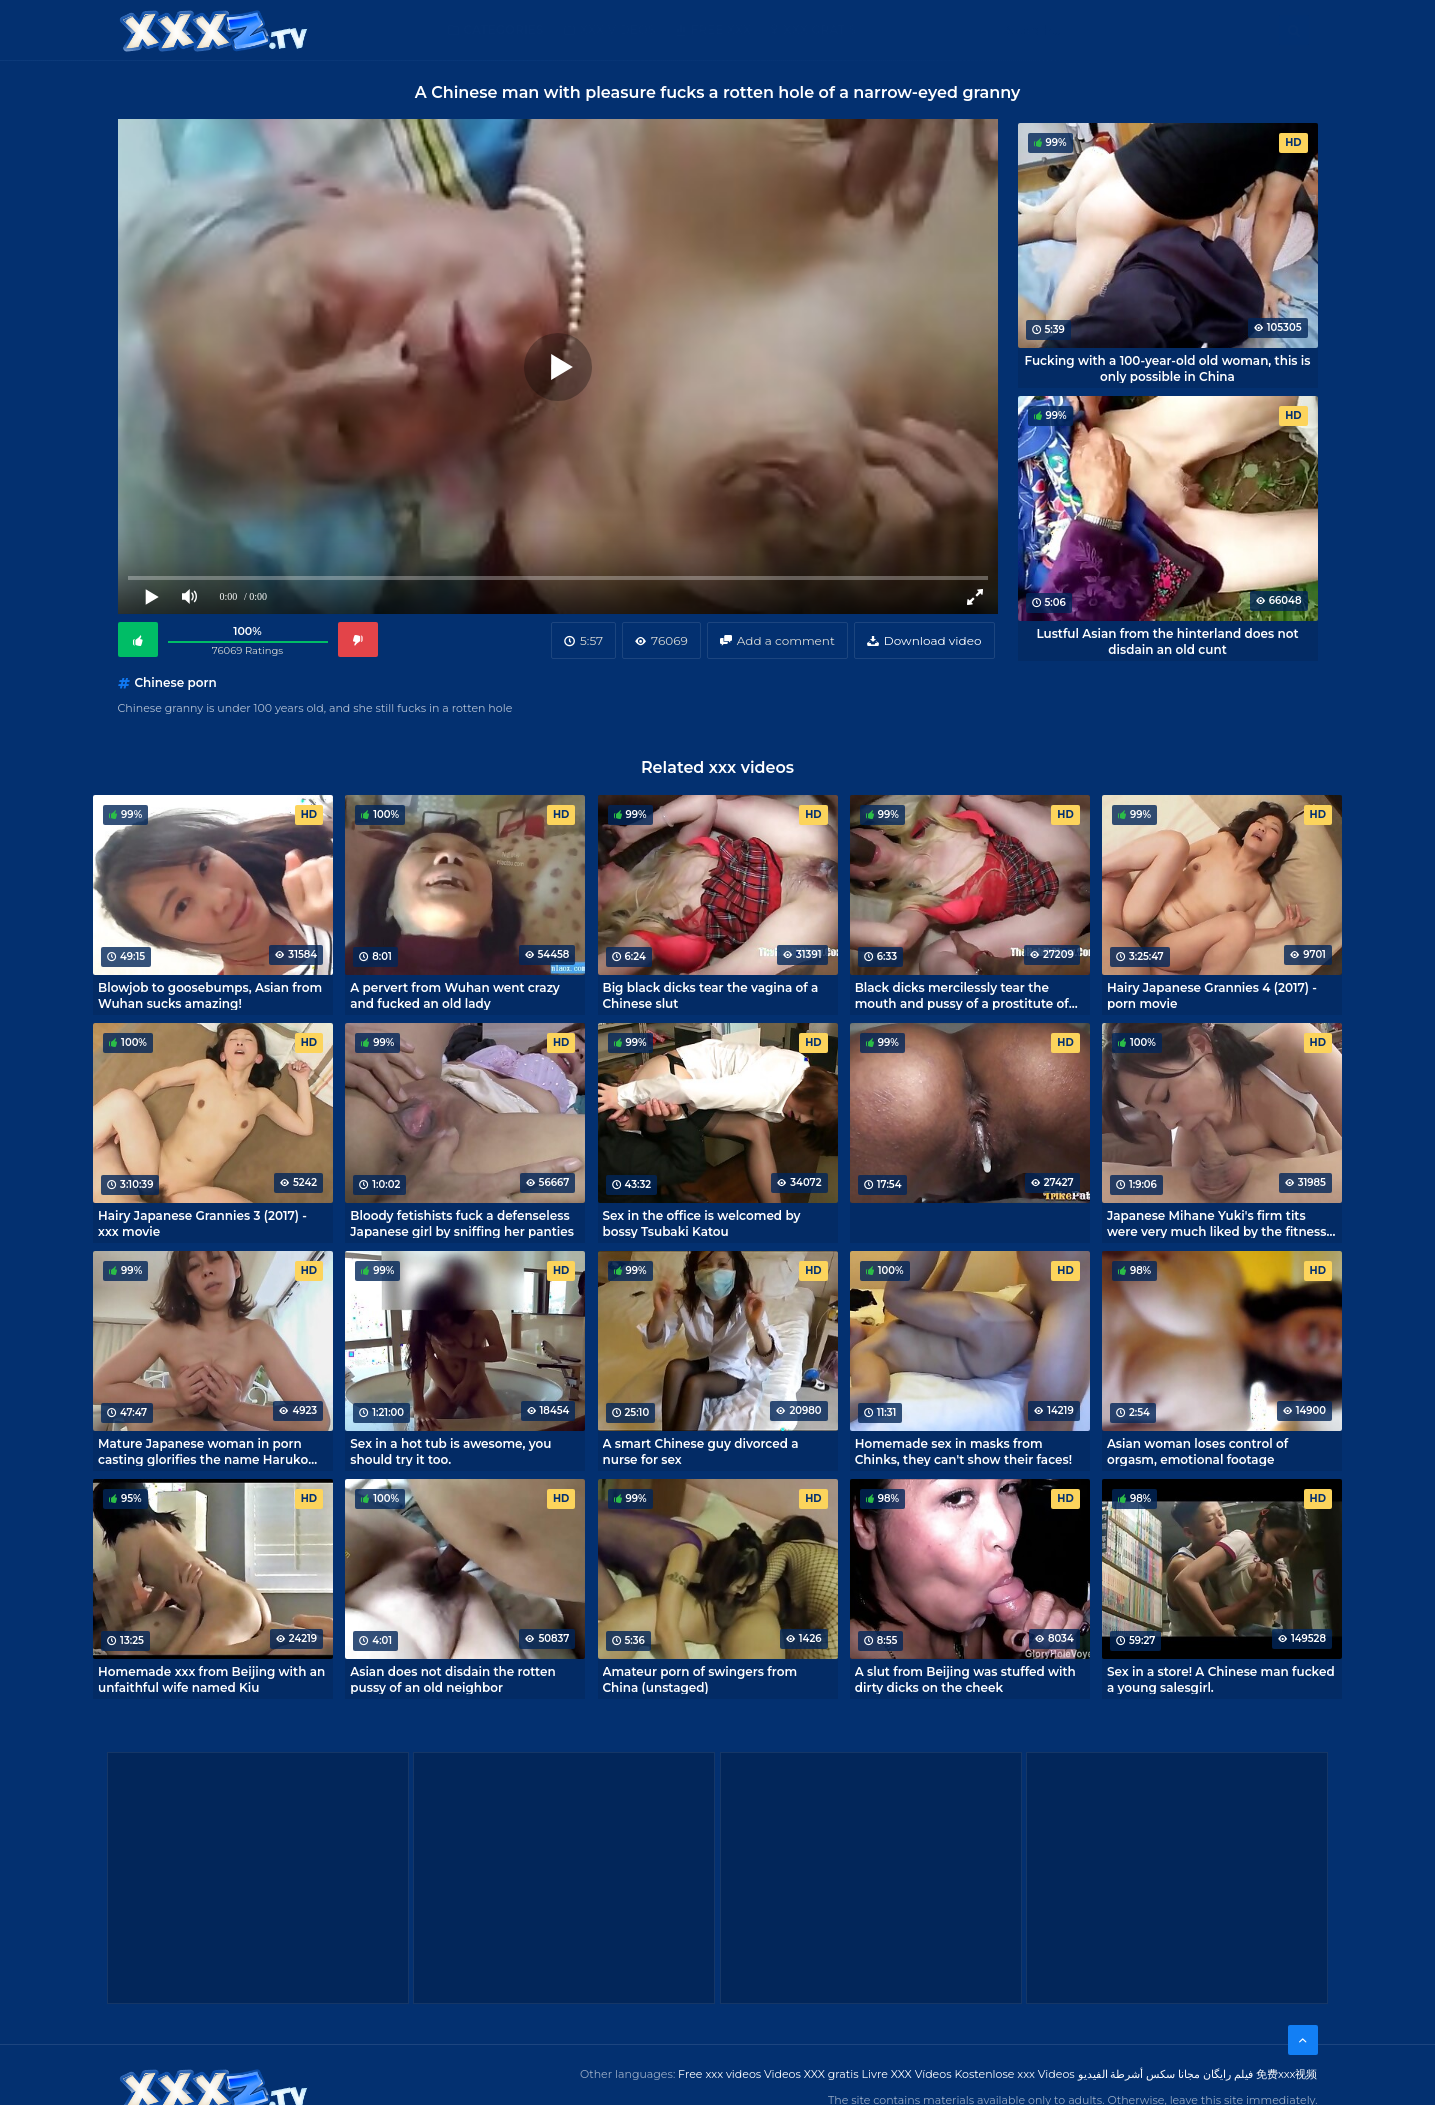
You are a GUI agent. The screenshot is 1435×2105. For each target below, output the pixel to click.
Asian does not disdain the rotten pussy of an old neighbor (452, 1679)
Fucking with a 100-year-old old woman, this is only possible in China (1167, 368)
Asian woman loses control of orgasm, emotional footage (1197, 1451)
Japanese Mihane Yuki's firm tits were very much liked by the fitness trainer (1217, 1223)
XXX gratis (819, 29)
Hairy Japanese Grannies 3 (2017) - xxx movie (202, 1223)
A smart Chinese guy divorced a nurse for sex (701, 1451)
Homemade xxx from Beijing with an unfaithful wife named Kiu (211, 1679)
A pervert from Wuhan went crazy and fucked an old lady (455, 995)
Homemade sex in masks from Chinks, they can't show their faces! (963, 1451)
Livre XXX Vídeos (906, 2074)
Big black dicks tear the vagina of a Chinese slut (711, 995)
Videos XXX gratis (811, 2074)
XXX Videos (618, 29)
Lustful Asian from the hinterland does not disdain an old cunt (1167, 641)
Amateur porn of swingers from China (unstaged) (700, 1679)
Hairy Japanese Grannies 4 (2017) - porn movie (1212, 995)
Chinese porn (176, 682)
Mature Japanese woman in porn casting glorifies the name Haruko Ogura (203, 1451)
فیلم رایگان (1228, 2074)
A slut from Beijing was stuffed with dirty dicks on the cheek (965, 1679)
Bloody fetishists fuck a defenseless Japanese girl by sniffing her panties (462, 1223)
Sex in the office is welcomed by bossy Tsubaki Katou (702, 1223)
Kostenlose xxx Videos (1014, 2074)
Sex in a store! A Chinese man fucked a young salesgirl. (1221, 1679)
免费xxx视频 (1287, 2074)
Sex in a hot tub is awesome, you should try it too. (450, 1451)
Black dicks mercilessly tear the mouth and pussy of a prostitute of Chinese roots (962, 995)
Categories (504, 29)
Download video (933, 640)
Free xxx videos (719, 2074)
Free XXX (721, 29)
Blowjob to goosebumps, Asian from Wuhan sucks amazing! (210, 995)
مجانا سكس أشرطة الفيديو (1139, 2074)
